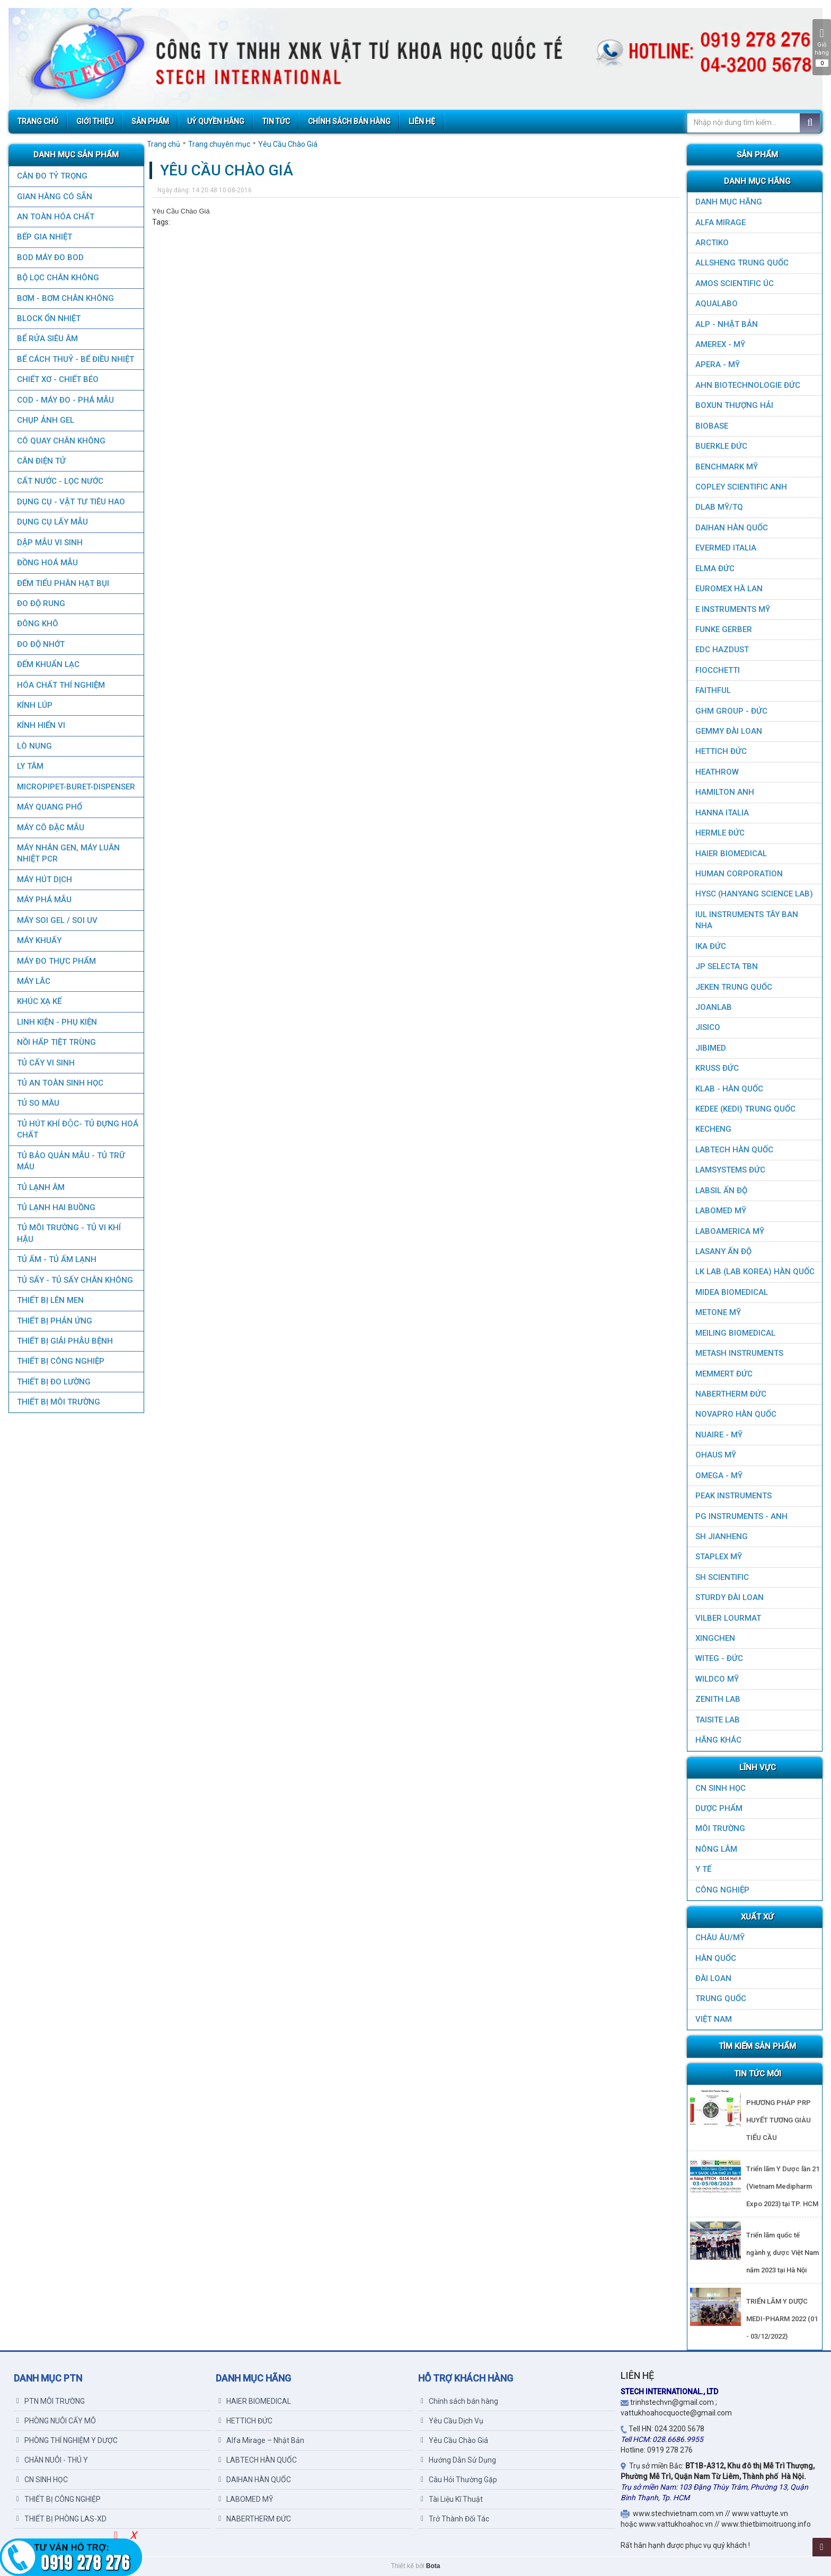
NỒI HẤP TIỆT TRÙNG (55, 1042)
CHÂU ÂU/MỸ (720, 1937)
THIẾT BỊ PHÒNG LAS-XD (61, 2519)
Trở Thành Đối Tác (455, 2519)
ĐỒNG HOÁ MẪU (46, 562)
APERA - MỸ (717, 364)
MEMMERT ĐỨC (724, 1374)
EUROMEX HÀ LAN (729, 588)
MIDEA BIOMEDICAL (731, 1292)
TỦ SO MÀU (37, 1103)
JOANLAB (713, 1007)
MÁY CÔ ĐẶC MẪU (50, 827)
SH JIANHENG (721, 1536)
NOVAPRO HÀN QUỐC (735, 1414)
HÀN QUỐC (715, 1958)
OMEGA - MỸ (718, 1475)
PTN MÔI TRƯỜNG (50, 2401)
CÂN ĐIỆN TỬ (40, 461)
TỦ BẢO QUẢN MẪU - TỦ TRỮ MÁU (70, 1161)
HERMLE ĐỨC (720, 833)
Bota (433, 2566)
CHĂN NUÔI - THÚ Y (52, 2460)
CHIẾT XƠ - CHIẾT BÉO (57, 379)
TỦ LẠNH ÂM (40, 1187)
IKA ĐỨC (710, 946)
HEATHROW (717, 772)
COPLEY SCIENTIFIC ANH (741, 487)
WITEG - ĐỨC (719, 1658)
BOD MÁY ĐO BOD (49, 257)
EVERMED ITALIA (725, 548)
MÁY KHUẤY (38, 940)
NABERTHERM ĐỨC (730, 1394)
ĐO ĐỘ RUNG (40, 603)
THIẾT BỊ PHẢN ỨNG (54, 1321)
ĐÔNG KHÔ (37, 623)
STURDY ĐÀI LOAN (729, 1597)
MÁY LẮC (33, 981)
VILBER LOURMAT (728, 1618)
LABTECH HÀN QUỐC (734, 1149)
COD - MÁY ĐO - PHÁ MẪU (64, 400)
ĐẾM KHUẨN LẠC (47, 664)
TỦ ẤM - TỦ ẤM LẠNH (56, 1259)
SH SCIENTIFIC (722, 1577)
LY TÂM (29, 766)
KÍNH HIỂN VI (40, 725)
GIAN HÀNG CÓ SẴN (54, 196)
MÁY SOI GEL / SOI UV (56, 920)
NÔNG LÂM (716, 1849)
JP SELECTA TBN (726, 966)
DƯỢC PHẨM (718, 1808)
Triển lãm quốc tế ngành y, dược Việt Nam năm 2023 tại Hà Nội (782, 2252)
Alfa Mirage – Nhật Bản (261, 2440)
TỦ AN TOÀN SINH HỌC (59, 1083)
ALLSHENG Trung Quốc (742, 263)
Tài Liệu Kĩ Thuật (452, 2499)
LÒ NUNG (33, 746)
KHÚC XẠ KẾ (38, 1001)
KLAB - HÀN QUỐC (729, 1089)
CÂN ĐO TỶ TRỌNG (51, 176)
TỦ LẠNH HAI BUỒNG (55, 1207)
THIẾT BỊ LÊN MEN (49, 1300)
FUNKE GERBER (723, 629)
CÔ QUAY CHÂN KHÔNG (60, 441)
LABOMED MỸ (720, 1210)
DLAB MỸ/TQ (719, 507)
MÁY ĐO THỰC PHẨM (55, 961)
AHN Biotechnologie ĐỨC (747, 385)
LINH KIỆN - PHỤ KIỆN (56, 1022)
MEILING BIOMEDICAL (735, 1333)
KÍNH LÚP (34, 705)
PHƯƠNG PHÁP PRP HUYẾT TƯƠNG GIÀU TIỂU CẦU (778, 2120)
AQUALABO (716, 303)
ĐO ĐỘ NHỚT (40, 644)
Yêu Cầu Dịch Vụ (452, 2421)
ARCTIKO (712, 242)
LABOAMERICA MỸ (729, 1231)
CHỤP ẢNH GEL (45, 420)
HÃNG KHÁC (718, 1740)
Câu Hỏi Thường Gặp (459, 2479)
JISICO (707, 1027)
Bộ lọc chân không (57, 277)
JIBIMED (710, 1048)
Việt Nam (713, 2019)
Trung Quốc (720, 1998)
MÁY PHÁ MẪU (43, 899)
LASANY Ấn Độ (723, 1251)
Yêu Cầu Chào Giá (287, 144)
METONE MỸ (718, 1312)
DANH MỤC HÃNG (728, 202)
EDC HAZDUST (722, 649)
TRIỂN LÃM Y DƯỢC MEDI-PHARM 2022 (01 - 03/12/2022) (782, 2318)
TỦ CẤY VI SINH (45, 1063)
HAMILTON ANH (724, 792)
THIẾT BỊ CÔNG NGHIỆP (60, 1361)
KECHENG (713, 1129)
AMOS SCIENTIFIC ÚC (734, 283)
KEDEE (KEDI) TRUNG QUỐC (745, 1109)
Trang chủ (163, 144)
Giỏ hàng (821, 47)
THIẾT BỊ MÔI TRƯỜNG (58, 1402)
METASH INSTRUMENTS (739, 1353)
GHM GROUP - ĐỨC (731, 711)
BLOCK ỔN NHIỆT (48, 318)
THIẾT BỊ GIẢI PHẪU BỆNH (64, 1341)
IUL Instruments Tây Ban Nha (746, 920)
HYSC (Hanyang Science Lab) (754, 894)
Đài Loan (713, 1978)
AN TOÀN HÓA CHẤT (55, 216)
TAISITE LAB (717, 1720)
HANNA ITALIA (722, 813)
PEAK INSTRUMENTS (733, 1495)
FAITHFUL (713, 690)
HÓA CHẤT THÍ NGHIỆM (60, 685)
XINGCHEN (715, 1638)
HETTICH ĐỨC (721, 751)
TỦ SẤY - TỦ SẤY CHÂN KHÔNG (74, 1280)
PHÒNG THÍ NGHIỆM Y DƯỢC (67, 2440)
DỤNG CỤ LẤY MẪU (51, 522)
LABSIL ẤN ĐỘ (721, 1190)
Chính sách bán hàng (459, 2401)
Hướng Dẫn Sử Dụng (458, 2460)
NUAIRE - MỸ (718, 1435)
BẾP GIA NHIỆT (44, 237)
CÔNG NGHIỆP (722, 1890)
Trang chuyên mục (219, 144)
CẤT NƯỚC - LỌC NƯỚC (59, 481)
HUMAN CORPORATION (739, 873)
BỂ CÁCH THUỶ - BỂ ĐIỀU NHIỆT (75, 359)
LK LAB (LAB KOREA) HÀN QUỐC (755, 1271)
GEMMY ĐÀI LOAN (728, 731)
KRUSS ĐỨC (717, 1068)
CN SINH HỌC (720, 1788)
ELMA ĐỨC (715, 568)
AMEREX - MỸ (720, 344)
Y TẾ (703, 1869)
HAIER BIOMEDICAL (731, 853)
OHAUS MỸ (715, 1455)
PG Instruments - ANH (741, 1516)
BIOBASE (711, 426)
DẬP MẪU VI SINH (49, 542)
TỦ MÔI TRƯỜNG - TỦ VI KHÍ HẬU (68, 1233)
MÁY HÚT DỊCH (44, 879)
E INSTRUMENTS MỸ (732, 609)
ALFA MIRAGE (720, 222)
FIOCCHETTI (717, 670)
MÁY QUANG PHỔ (49, 807)
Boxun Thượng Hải (734, 405)
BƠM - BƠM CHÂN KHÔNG (64, 298)
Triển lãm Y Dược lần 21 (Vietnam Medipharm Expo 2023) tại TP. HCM (782, 2186)
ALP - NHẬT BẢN (726, 324)
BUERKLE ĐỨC (721, 446)
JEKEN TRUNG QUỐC (733, 987)
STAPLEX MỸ (718, 1556)
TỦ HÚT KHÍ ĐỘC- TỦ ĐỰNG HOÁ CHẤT (77, 1129)
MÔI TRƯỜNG (720, 1828)
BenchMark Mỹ (726, 467)
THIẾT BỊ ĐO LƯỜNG (53, 1382)
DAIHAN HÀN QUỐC (731, 527)
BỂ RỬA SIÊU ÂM (46, 338)
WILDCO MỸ (717, 1679)
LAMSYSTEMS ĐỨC (730, 1170)
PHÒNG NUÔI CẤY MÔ (56, 2421)
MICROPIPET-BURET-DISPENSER (75, 787)
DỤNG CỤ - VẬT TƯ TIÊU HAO (70, 502)
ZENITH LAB (717, 1699)
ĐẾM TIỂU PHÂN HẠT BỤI (62, 583)
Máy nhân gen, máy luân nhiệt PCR (67, 853)
